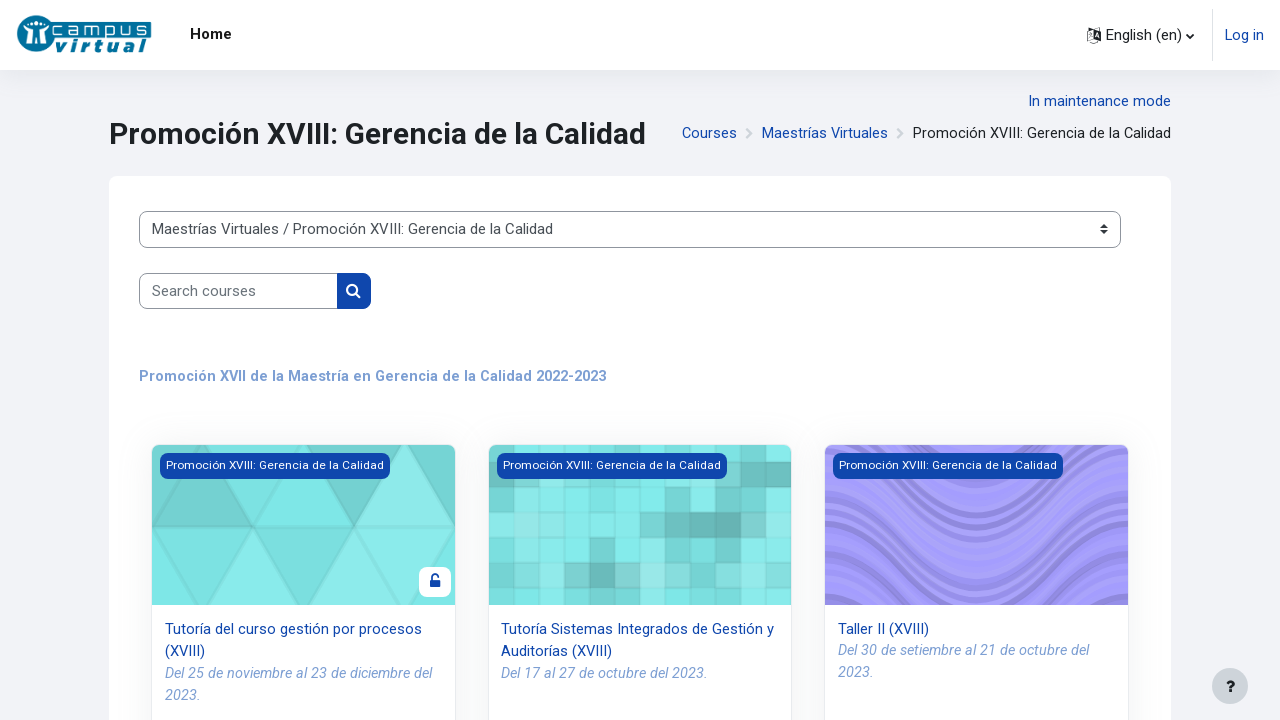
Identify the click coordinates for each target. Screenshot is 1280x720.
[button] (1139, 35)
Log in (1244, 35)
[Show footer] (1230, 686)
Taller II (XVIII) (884, 630)
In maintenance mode (1099, 101)
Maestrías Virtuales (822, 134)
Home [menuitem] (211, 34)
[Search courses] (238, 291)
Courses (706, 134)
